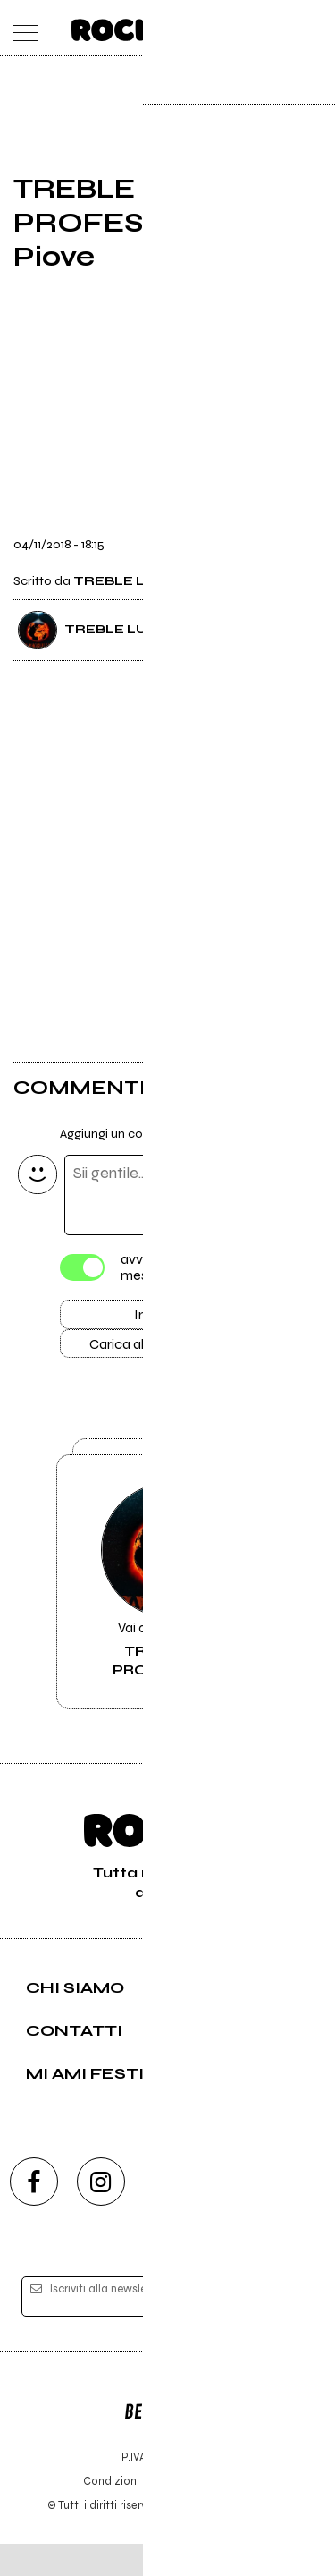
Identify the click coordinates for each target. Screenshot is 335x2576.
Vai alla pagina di (168, 1607)
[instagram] (101, 2213)
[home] (128, 27)
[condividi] (305, 538)
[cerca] (279, 28)
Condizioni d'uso (127, 2513)
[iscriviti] (289, 2328)
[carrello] (244, 28)
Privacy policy (217, 2513)
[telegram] (302, 2213)
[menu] (21, 28)
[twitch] (235, 2213)
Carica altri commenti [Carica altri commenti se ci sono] (168, 1350)
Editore (168, 2435)
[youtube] (168, 2213)
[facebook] (34, 2213)
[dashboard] (315, 28)
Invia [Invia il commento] (149, 1318)
